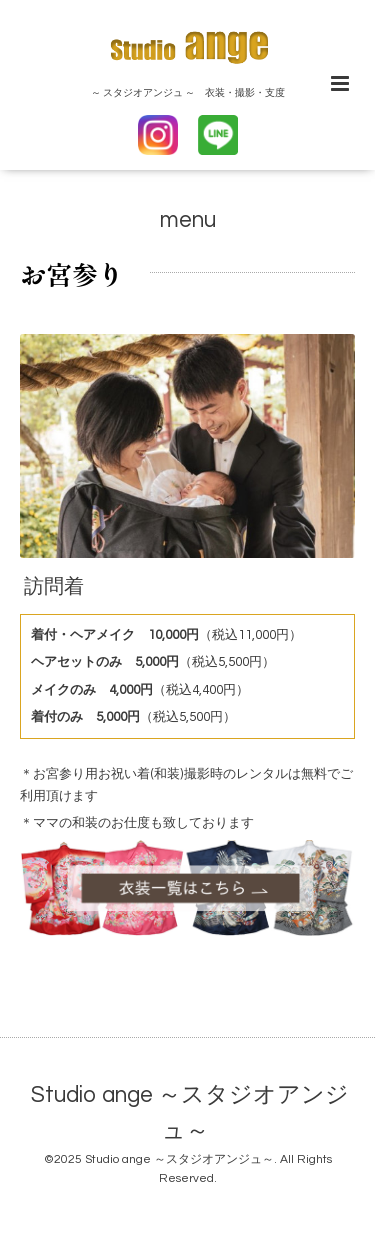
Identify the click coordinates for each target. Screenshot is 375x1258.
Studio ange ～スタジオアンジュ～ (190, 1113)
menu (188, 220)
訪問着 (54, 587)
